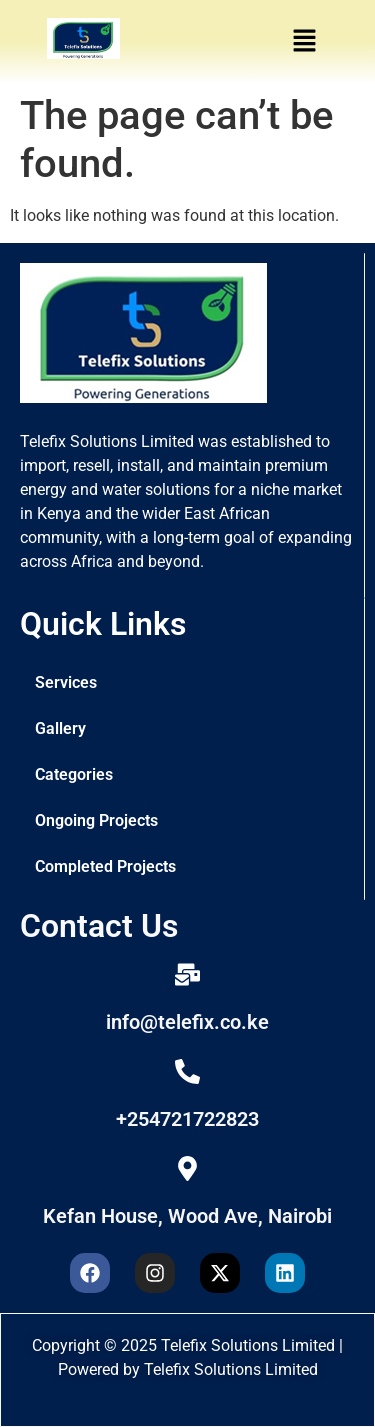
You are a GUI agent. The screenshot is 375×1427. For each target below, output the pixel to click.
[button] (304, 42)
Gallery (60, 728)
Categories (74, 774)
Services (66, 682)
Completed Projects (105, 866)
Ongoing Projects (96, 820)
